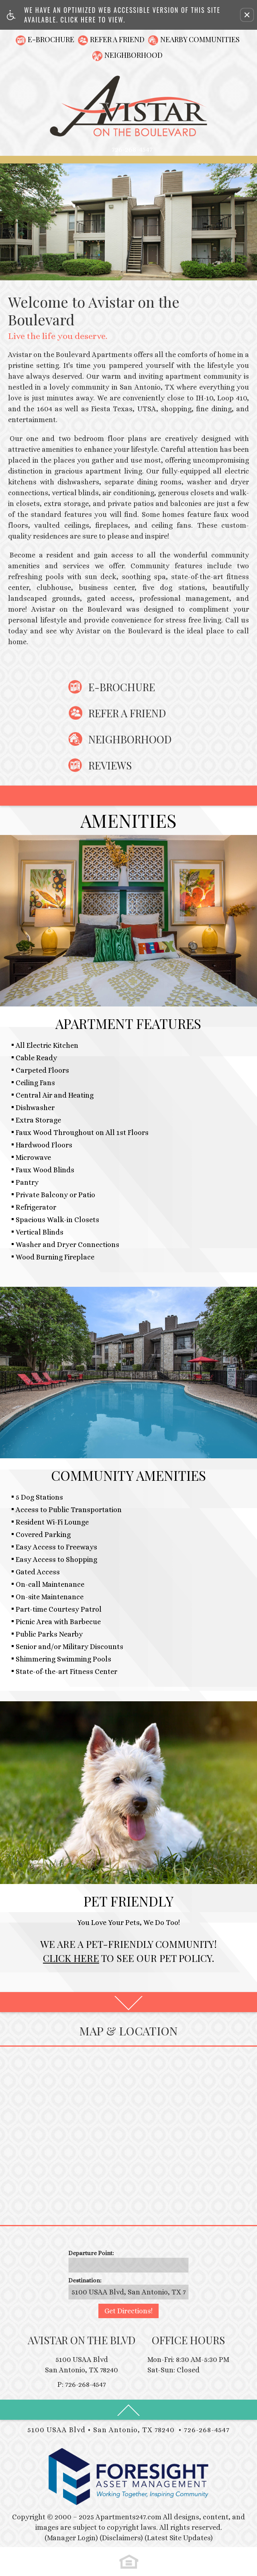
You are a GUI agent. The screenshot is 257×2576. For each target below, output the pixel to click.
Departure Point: (91, 2253)
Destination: (84, 2280)
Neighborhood (133, 55)
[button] (247, 14)
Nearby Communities (200, 39)
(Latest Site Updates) (179, 2538)
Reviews (110, 765)
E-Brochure (51, 39)
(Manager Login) (71, 2538)
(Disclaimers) (121, 2538)
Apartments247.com (128, 2517)
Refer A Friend (117, 39)
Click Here (71, 1957)
